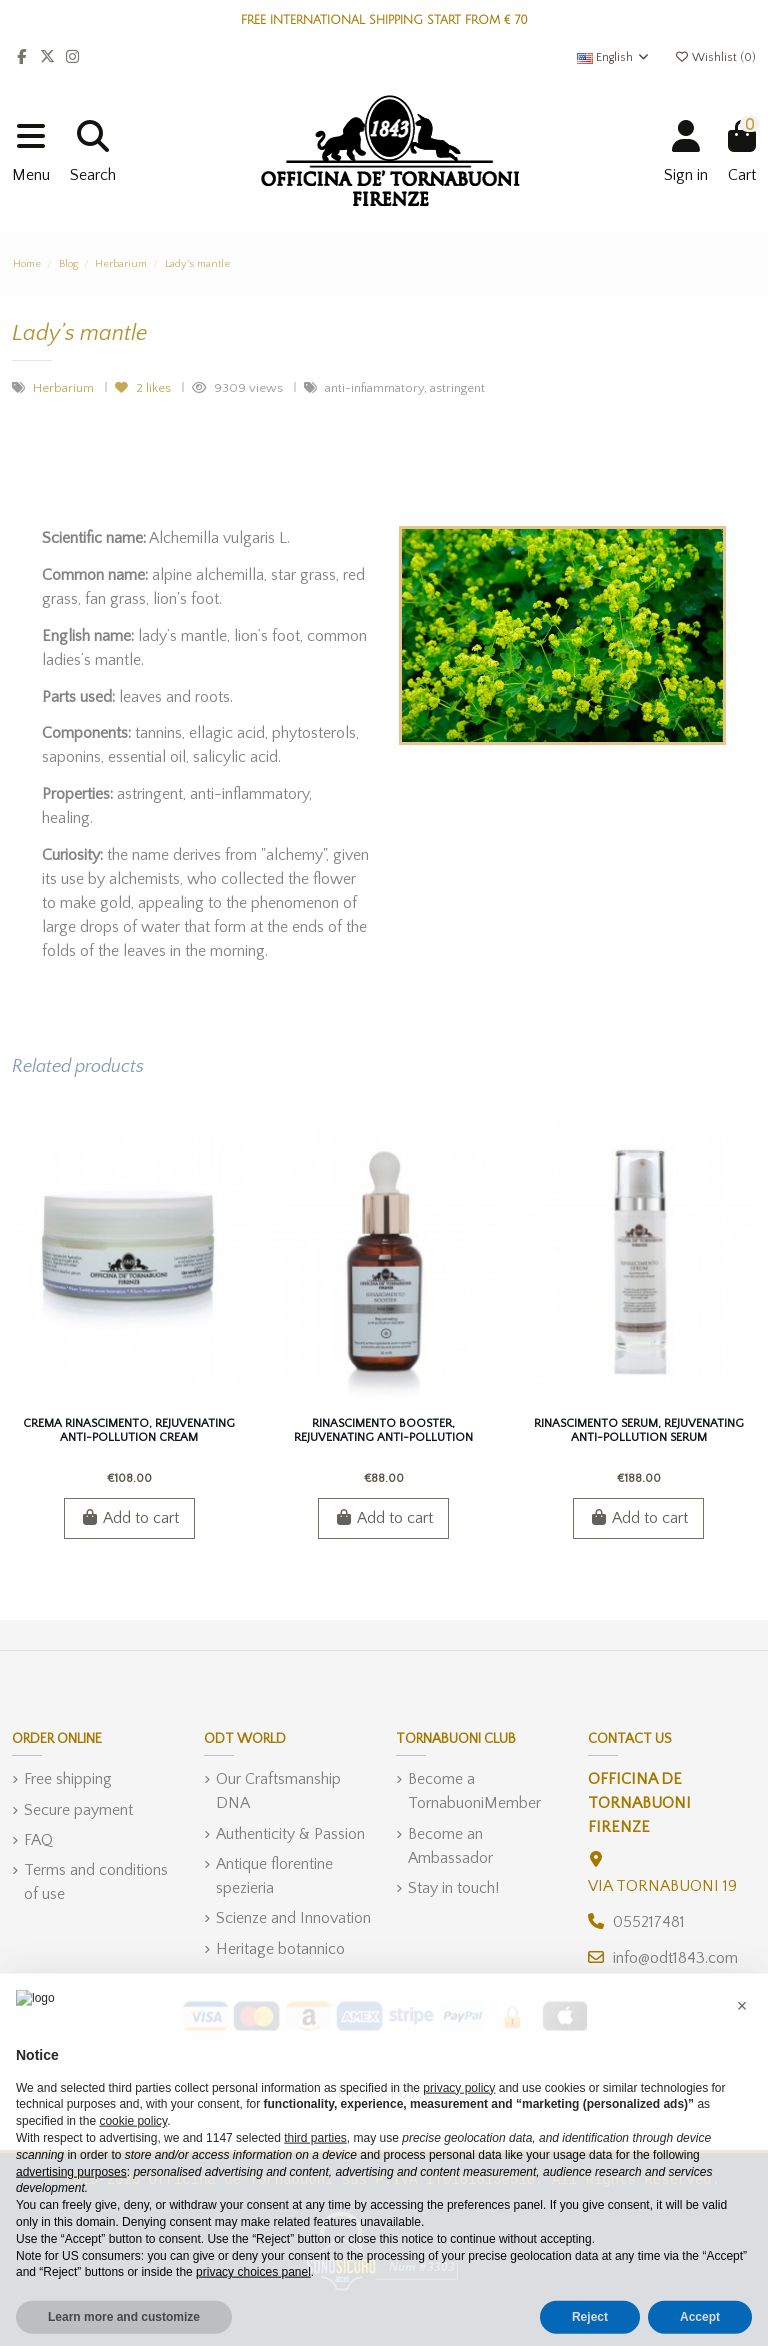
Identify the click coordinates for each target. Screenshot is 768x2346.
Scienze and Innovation (293, 1918)
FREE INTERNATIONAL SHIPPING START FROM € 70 (384, 20)
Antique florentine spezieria (274, 1876)
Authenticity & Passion (290, 1834)
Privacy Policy (384, 2093)
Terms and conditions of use (96, 1882)
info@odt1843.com (675, 1958)
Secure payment (78, 1810)
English (614, 57)
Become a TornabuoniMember (474, 1791)
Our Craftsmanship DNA (278, 1791)
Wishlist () (715, 57)
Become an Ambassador (450, 1846)
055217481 (649, 1922)
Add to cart (129, 1518)
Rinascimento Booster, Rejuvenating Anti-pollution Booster (383, 1438)
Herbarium (65, 388)
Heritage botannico (280, 1949)
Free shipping (68, 1779)
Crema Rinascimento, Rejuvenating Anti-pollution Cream (129, 1430)
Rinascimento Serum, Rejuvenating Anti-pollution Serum (639, 1430)
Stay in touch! (453, 1888)
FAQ (38, 1840)
